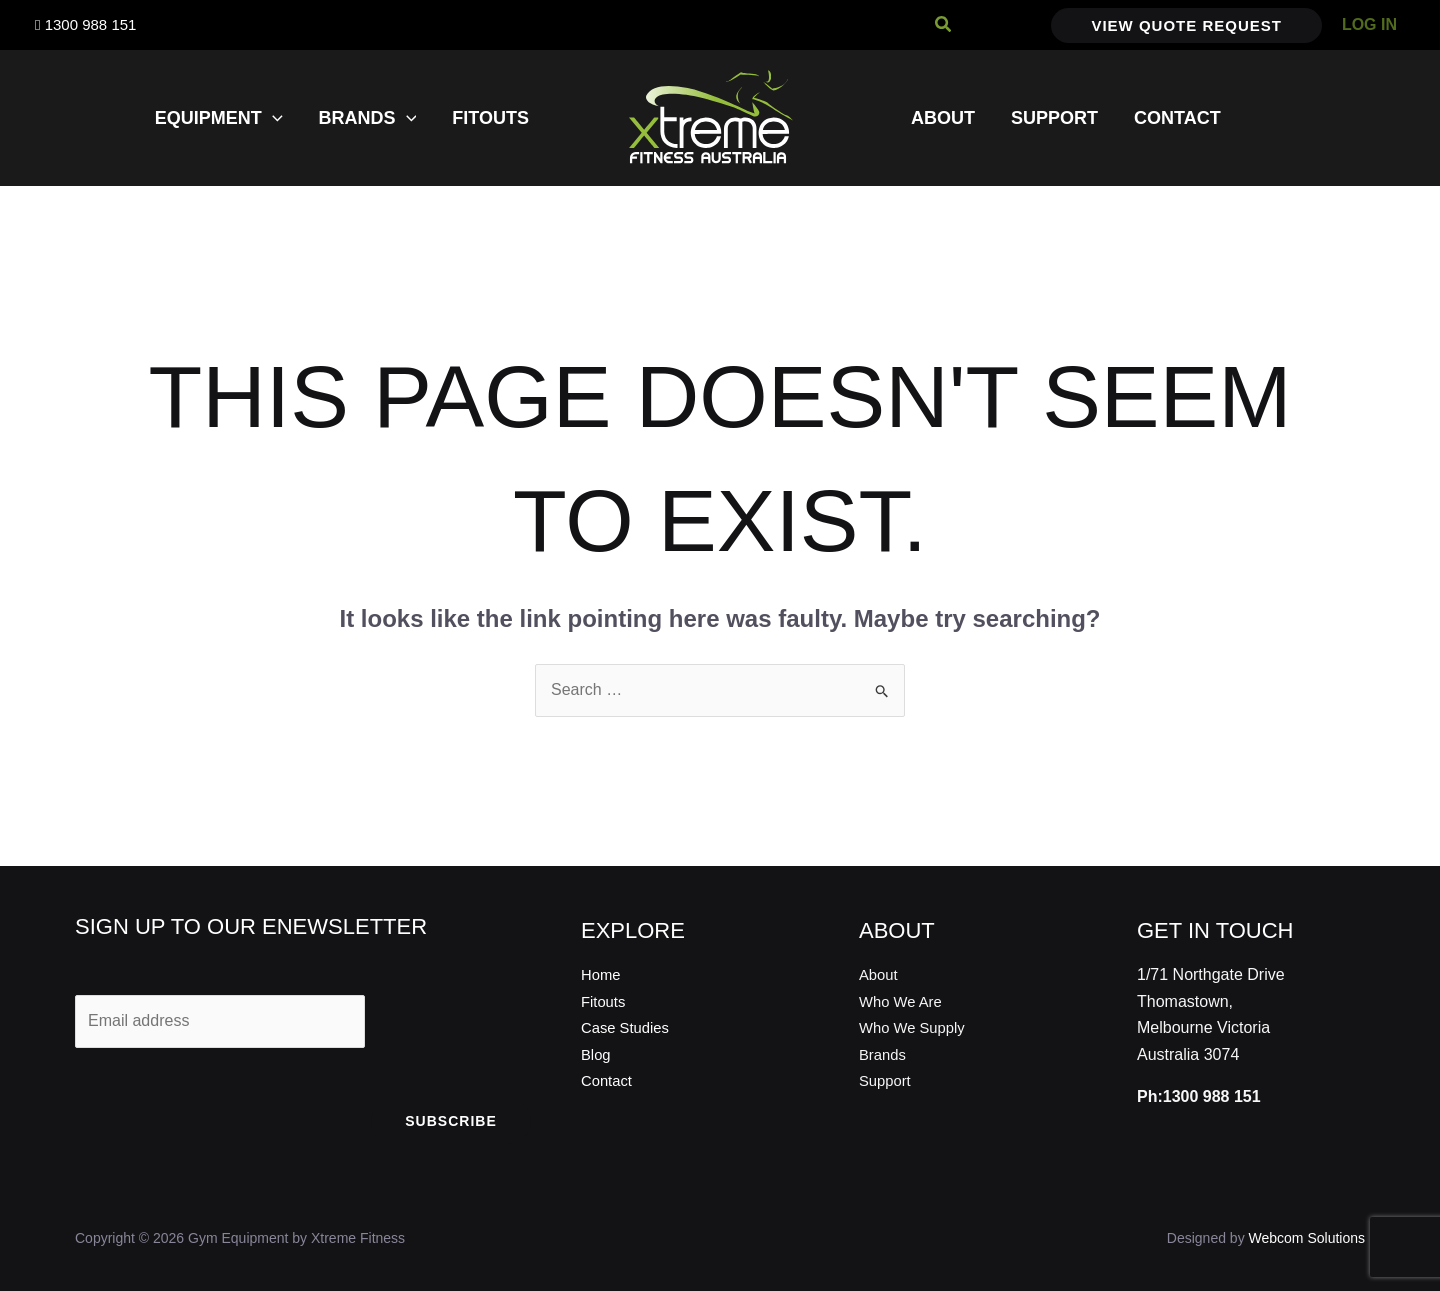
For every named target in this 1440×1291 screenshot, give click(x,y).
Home (602, 974)
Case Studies (628, 1027)
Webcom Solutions (1307, 1238)
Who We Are (904, 1001)
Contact (608, 1080)
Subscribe (450, 1121)
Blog (597, 1054)
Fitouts (605, 1001)
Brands (884, 1054)
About (880, 974)
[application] (272, 118)
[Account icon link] (1369, 25)
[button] (944, 25)
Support (887, 1080)
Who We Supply (916, 1027)
